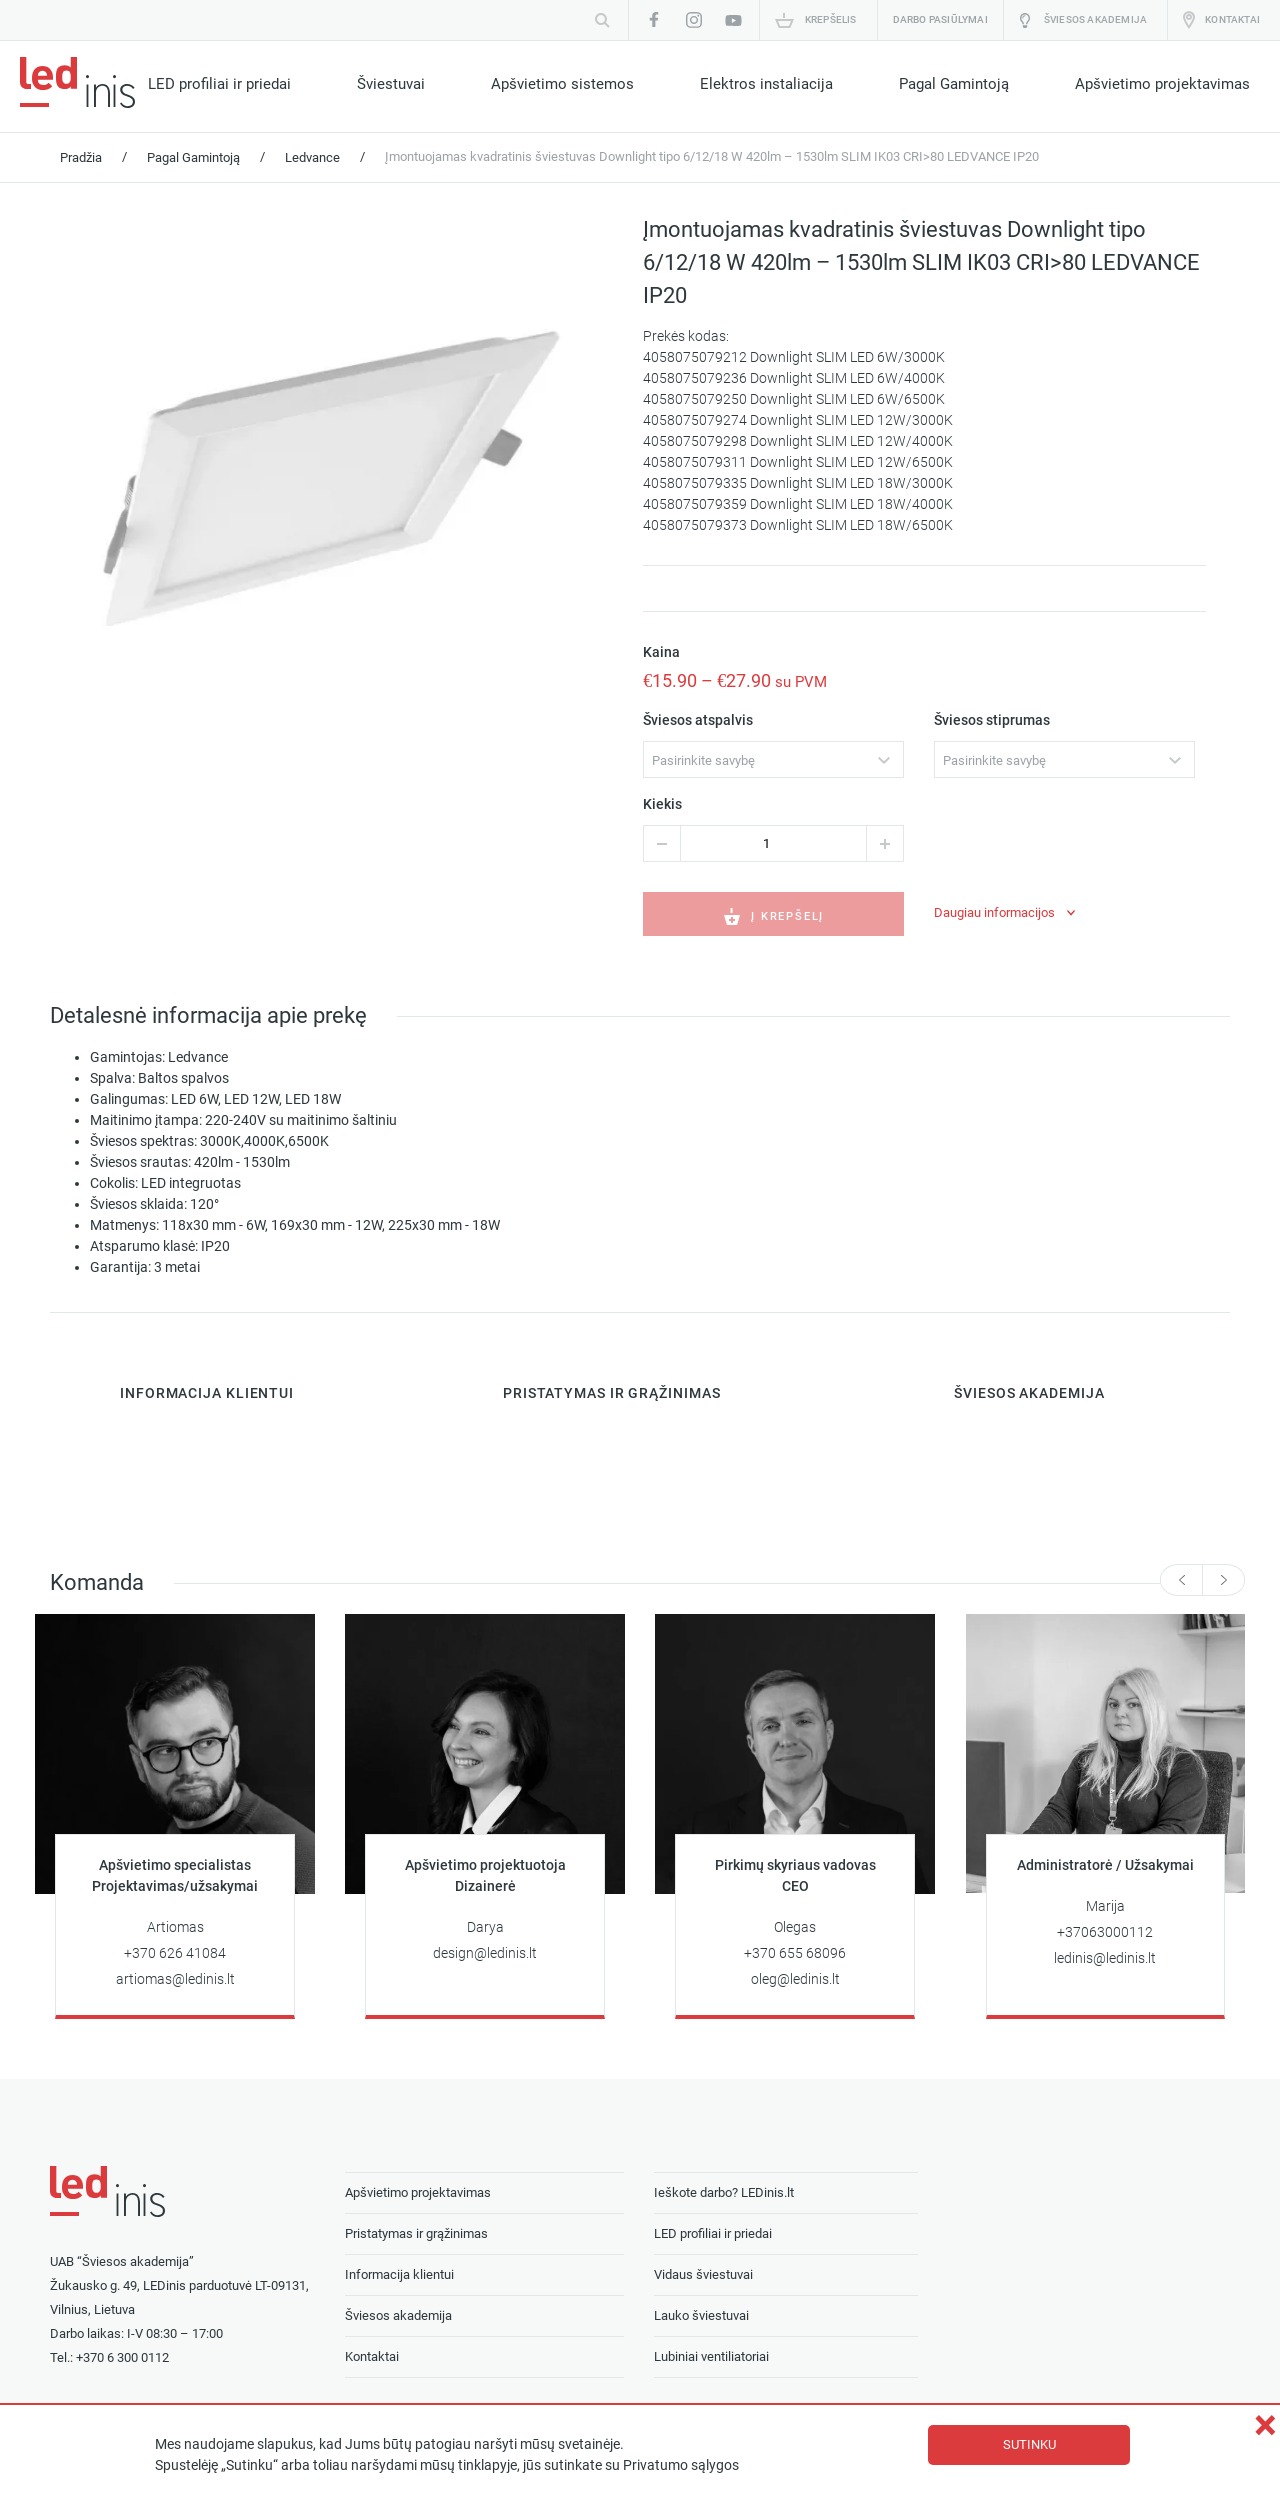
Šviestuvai (391, 84)
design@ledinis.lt (485, 1953)
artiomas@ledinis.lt (175, 1979)
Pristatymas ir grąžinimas (416, 2233)
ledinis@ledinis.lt (1105, 1958)
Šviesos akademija (1095, 19)
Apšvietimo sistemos (562, 84)
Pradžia (81, 157)
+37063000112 (1105, 1932)
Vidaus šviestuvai (703, 2274)
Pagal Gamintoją (954, 84)
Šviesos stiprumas (992, 720)
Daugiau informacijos (994, 912)
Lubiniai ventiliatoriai (711, 2356)
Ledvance (312, 157)
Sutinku (1029, 2444)
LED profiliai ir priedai (219, 84)
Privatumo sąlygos (681, 2465)
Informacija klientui (399, 2274)
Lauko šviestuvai (701, 2315)
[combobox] (773, 759)
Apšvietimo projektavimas (1162, 84)
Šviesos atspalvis (698, 720)
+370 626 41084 (175, 1953)
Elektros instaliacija (766, 84)
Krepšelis (831, 19)
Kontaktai (1232, 19)
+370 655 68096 (795, 1953)
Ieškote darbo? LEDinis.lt (724, 2192)
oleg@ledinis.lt (795, 1979)
